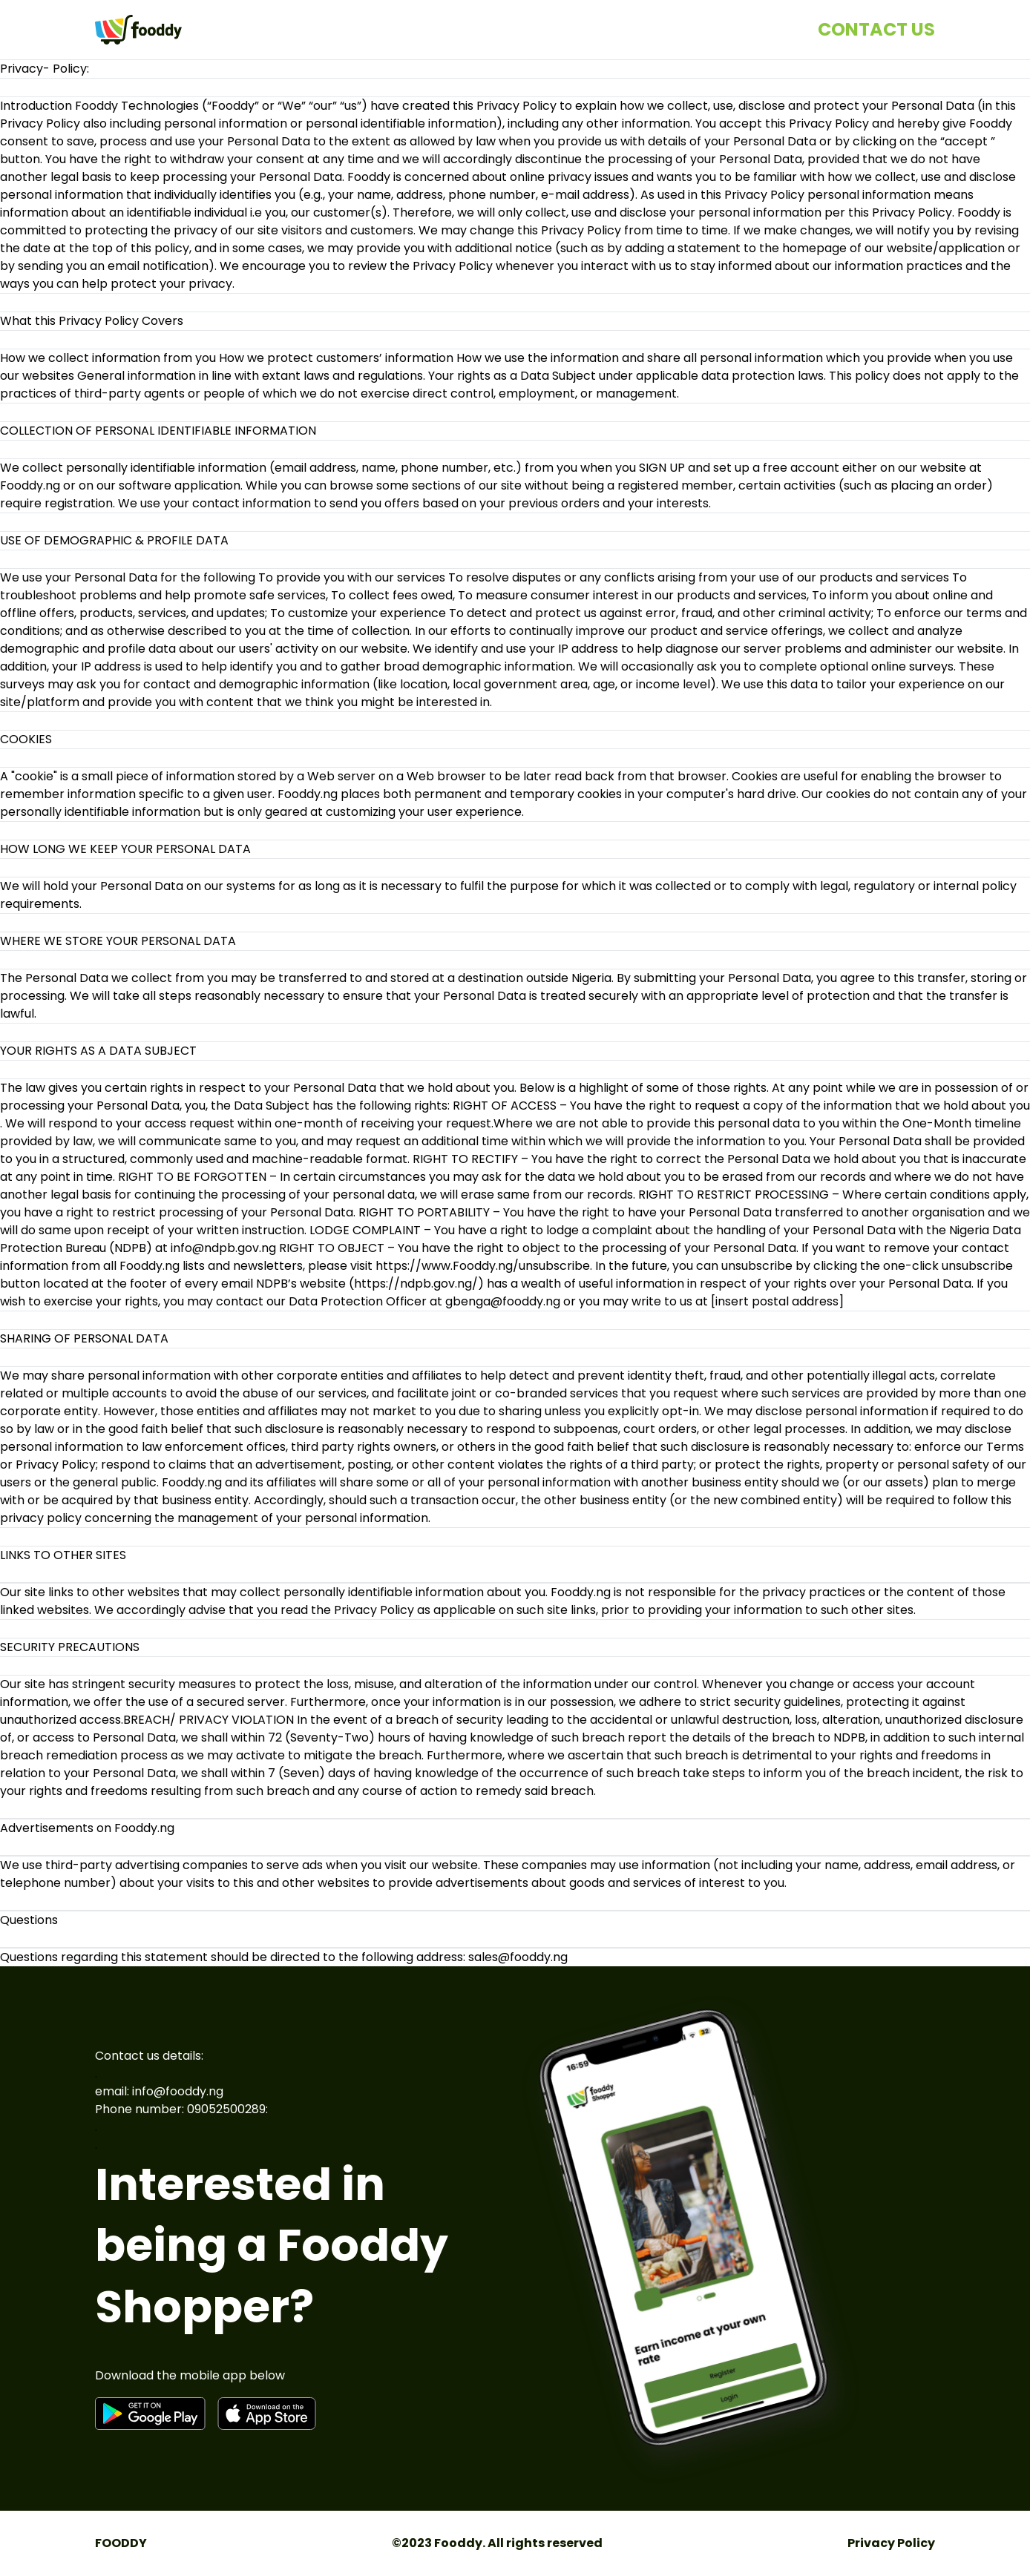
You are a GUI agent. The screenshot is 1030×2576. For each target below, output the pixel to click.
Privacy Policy (891, 2543)
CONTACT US (876, 29)
